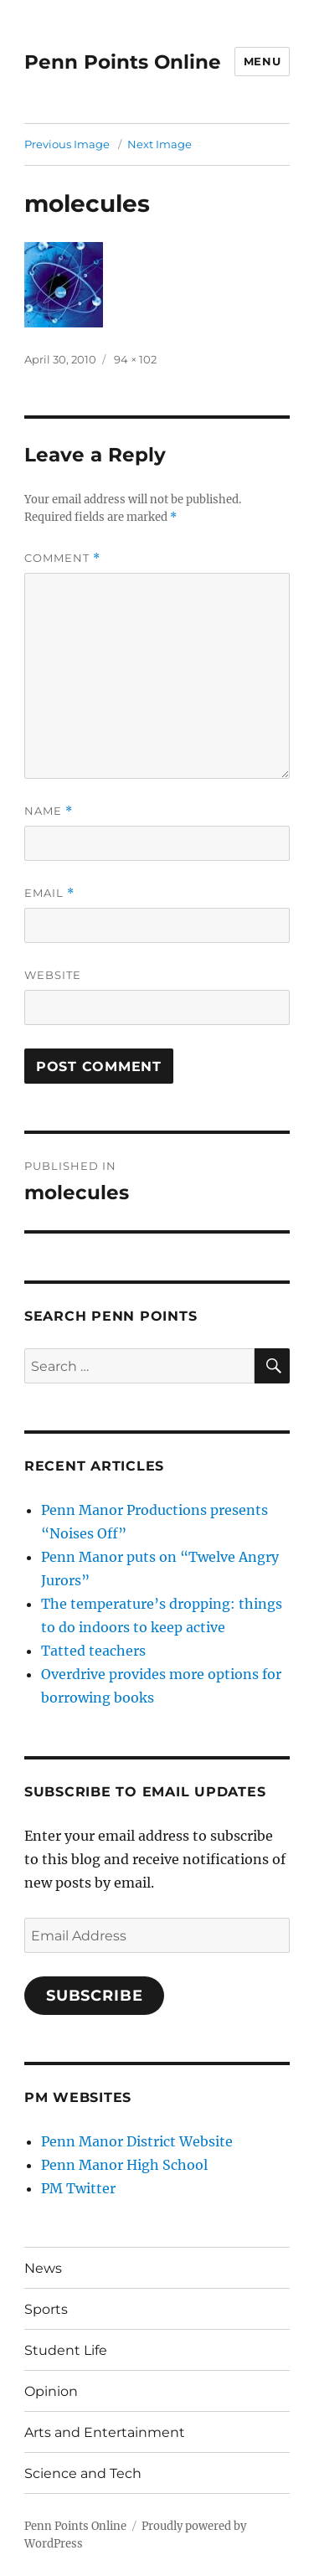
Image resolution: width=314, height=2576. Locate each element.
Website (52, 974)
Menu (262, 61)
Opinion (51, 2391)
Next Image (159, 144)
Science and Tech (83, 2473)
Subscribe (94, 1995)
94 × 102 (135, 359)
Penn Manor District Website (137, 2141)
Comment (62, 558)
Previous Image (67, 144)
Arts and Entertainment (104, 2432)
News (43, 2268)
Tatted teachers (93, 1650)
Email (49, 893)
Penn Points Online (122, 62)
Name (48, 811)
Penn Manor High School (124, 2164)
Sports (46, 2309)
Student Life (65, 2350)
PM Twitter (78, 2188)
